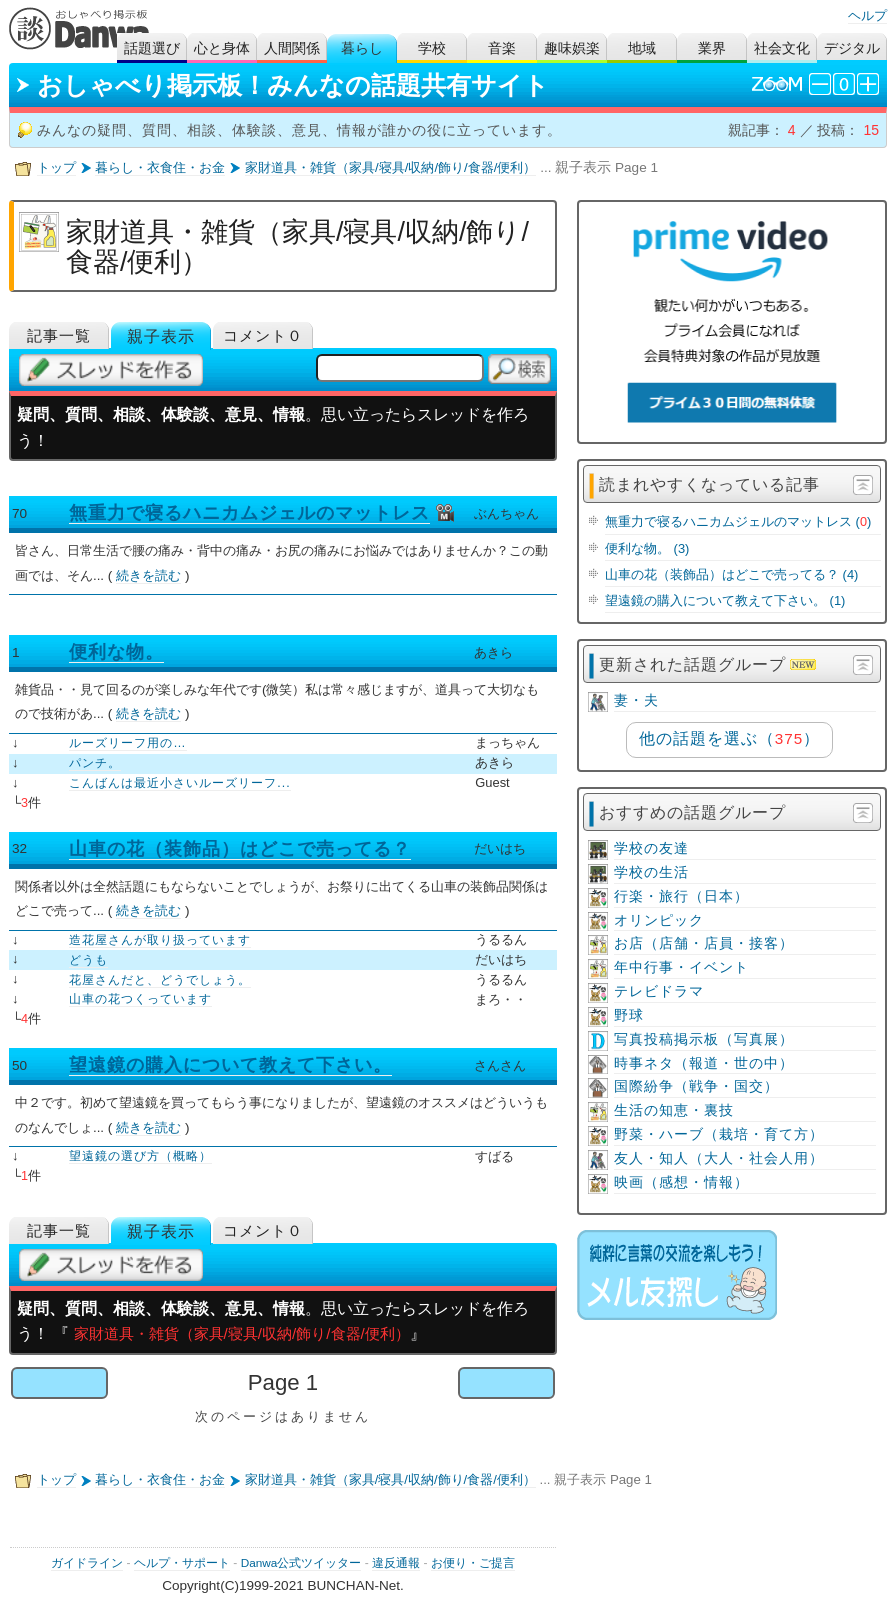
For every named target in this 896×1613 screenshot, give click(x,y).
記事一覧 (59, 335)
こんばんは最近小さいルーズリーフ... (179, 783)
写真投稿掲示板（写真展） (704, 1039)
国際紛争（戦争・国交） (696, 1086)
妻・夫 (636, 700)
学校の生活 (651, 872)
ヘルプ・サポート (182, 1563)
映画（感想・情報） (681, 1182)
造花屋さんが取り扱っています (160, 940)
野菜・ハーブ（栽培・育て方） (719, 1134)
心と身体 (222, 48)
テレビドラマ (659, 991)
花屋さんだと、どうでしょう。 (160, 980)
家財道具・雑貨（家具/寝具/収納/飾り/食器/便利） (390, 167)
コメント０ (263, 335)
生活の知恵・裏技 (674, 1110)
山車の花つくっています (140, 999)
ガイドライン (87, 1563)
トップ (56, 167)
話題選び (152, 48)
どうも (88, 960)
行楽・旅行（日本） (681, 896)
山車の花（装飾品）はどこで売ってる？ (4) (731, 574)
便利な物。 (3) (647, 548)
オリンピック (659, 920)
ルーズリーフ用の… (127, 743)
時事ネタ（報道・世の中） (704, 1063)
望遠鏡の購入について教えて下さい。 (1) (725, 600)
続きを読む (148, 575)
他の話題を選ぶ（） (729, 738)
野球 (629, 1015)
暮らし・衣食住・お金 (160, 167)
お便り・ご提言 (473, 1563)
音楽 (502, 48)
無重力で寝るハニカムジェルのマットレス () (738, 521)
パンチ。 (95, 763)
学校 (432, 48)
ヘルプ (867, 15)
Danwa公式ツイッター (301, 1563)
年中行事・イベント (681, 967)
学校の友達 (651, 848)
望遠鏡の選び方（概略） (140, 1156)
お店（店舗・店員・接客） (704, 943)
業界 (712, 48)
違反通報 (396, 1563)
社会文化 (782, 48)
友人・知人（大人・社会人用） (719, 1158)
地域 (642, 48)
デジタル (852, 48)
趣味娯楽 (572, 48)
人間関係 (292, 48)
